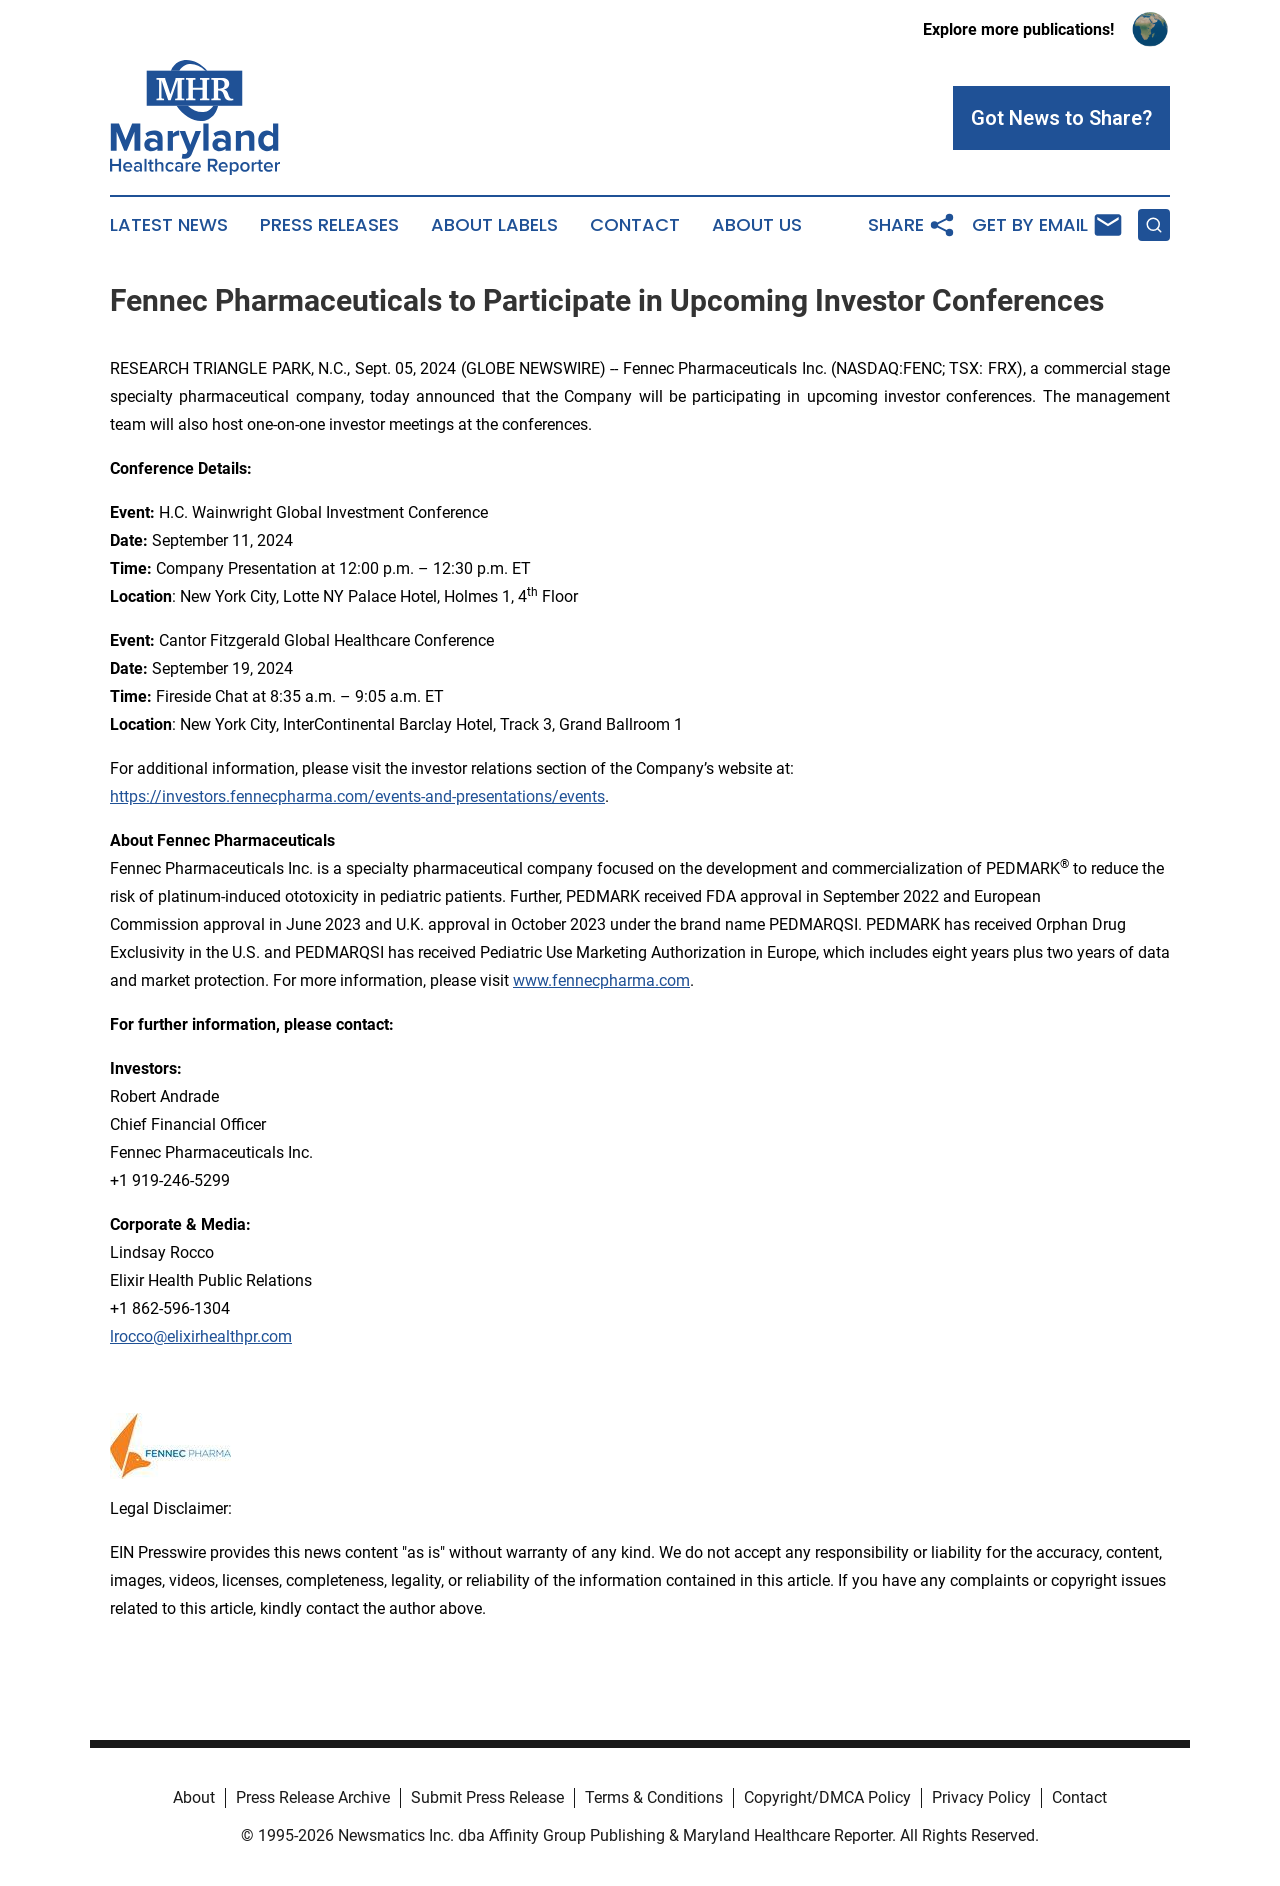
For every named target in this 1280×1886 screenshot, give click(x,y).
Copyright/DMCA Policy (827, 1797)
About (194, 1797)
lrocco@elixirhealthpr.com (201, 1336)
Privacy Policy (981, 1797)
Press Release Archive (313, 1797)
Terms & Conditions (654, 1797)
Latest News (169, 225)
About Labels (494, 225)
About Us (757, 225)
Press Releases (329, 225)
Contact (635, 225)
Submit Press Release (487, 1797)
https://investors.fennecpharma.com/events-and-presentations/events (357, 796)
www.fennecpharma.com (601, 980)
